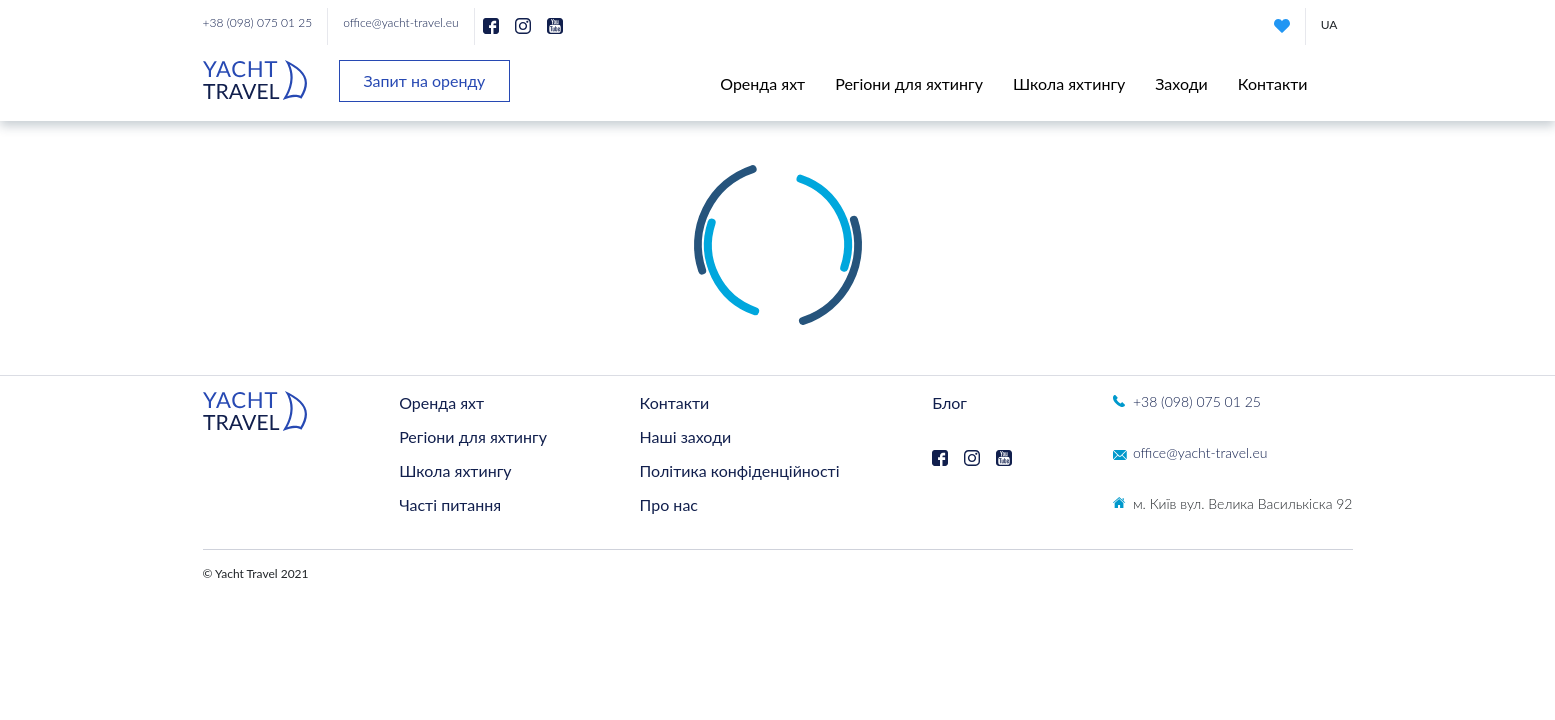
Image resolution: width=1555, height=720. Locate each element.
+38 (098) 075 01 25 (258, 22)
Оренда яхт (762, 83)
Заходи (1181, 83)
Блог (949, 402)
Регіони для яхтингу (909, 83)
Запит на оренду (425, 80)
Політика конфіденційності (740, 470)
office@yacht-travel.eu (400, 22)
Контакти (1273, 83)
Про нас (669, 504)
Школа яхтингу (1069, 83)
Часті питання (450, 504)
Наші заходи (686, 436)
